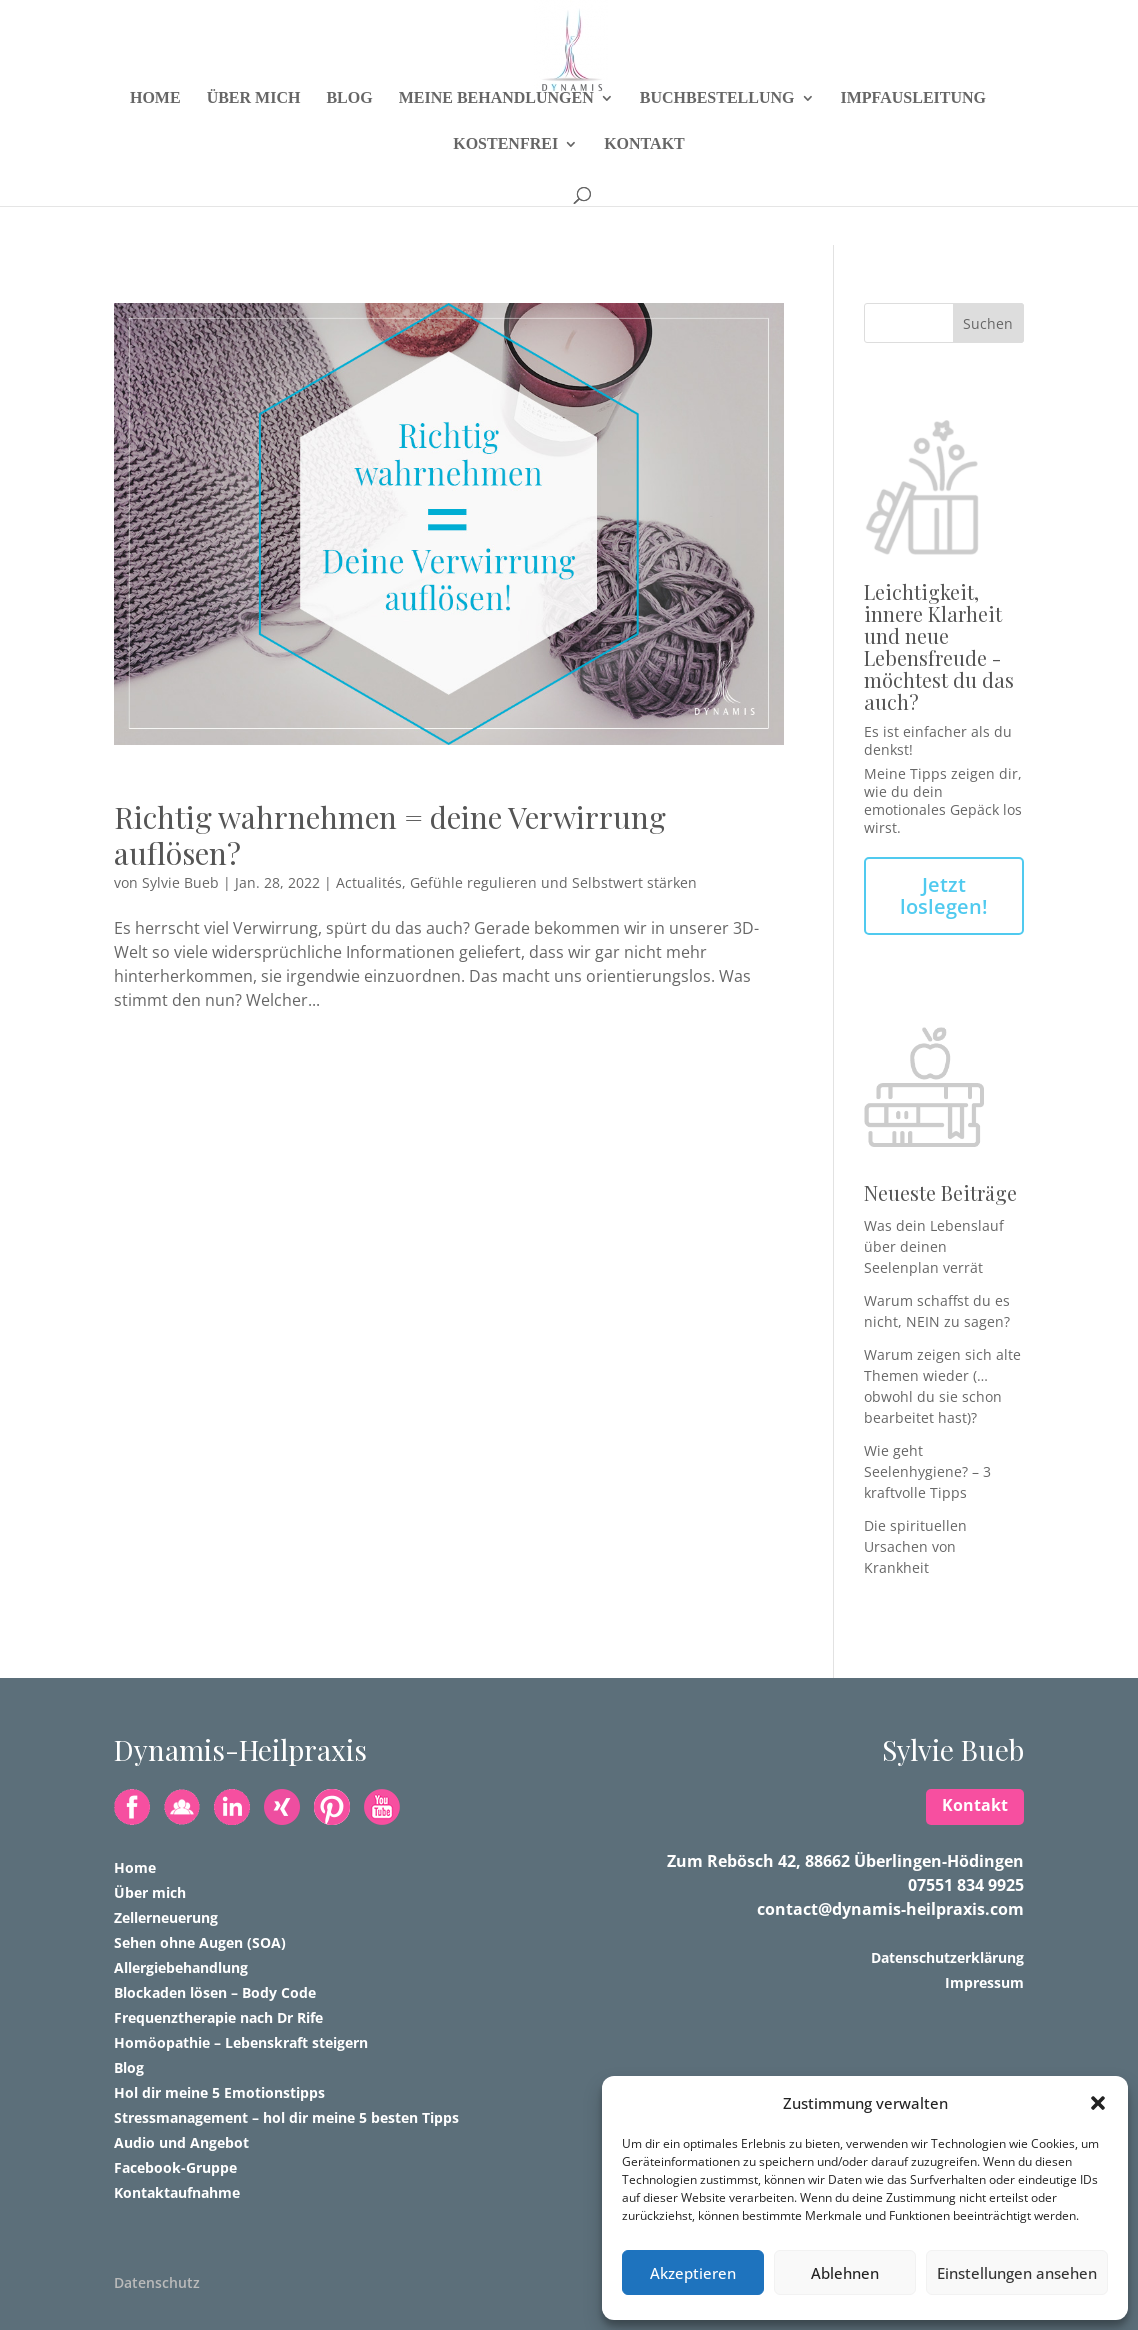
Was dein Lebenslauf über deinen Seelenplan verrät (934, 1246)
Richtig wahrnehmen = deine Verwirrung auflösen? (390, 835)
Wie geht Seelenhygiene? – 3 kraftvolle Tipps (927, 1471)
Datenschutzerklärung (947, 1957)
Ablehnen (845, 2273)
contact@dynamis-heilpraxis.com (890, 1909)
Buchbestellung (717, 137)
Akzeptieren (693, 2273)
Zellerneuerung (166, 1917)
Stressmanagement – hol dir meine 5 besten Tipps (286, 2117)
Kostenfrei (505, 183)
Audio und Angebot (181, 2142)
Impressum (984, 1982)
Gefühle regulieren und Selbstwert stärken (553, 882)
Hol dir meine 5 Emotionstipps (219, 2092)
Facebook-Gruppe (175, 2167)
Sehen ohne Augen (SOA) (200, 1942)
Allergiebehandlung (181, 1967)
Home (155, 137)
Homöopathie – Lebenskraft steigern (241, 2042)
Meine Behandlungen (496, 137)
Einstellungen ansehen (1017, 2273)
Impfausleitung (914, 137)
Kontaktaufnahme (177, 2192)
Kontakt (644, 183)
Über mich (254, 137)
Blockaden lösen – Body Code (215, 1992)
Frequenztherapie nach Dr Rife (218, 2017)
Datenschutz (157, 2282)
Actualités (369, 882)
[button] (1098, 2103)
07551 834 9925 (966, 1885)
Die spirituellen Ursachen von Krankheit (915, 1546)
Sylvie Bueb (180, 882)
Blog (349, 137)
